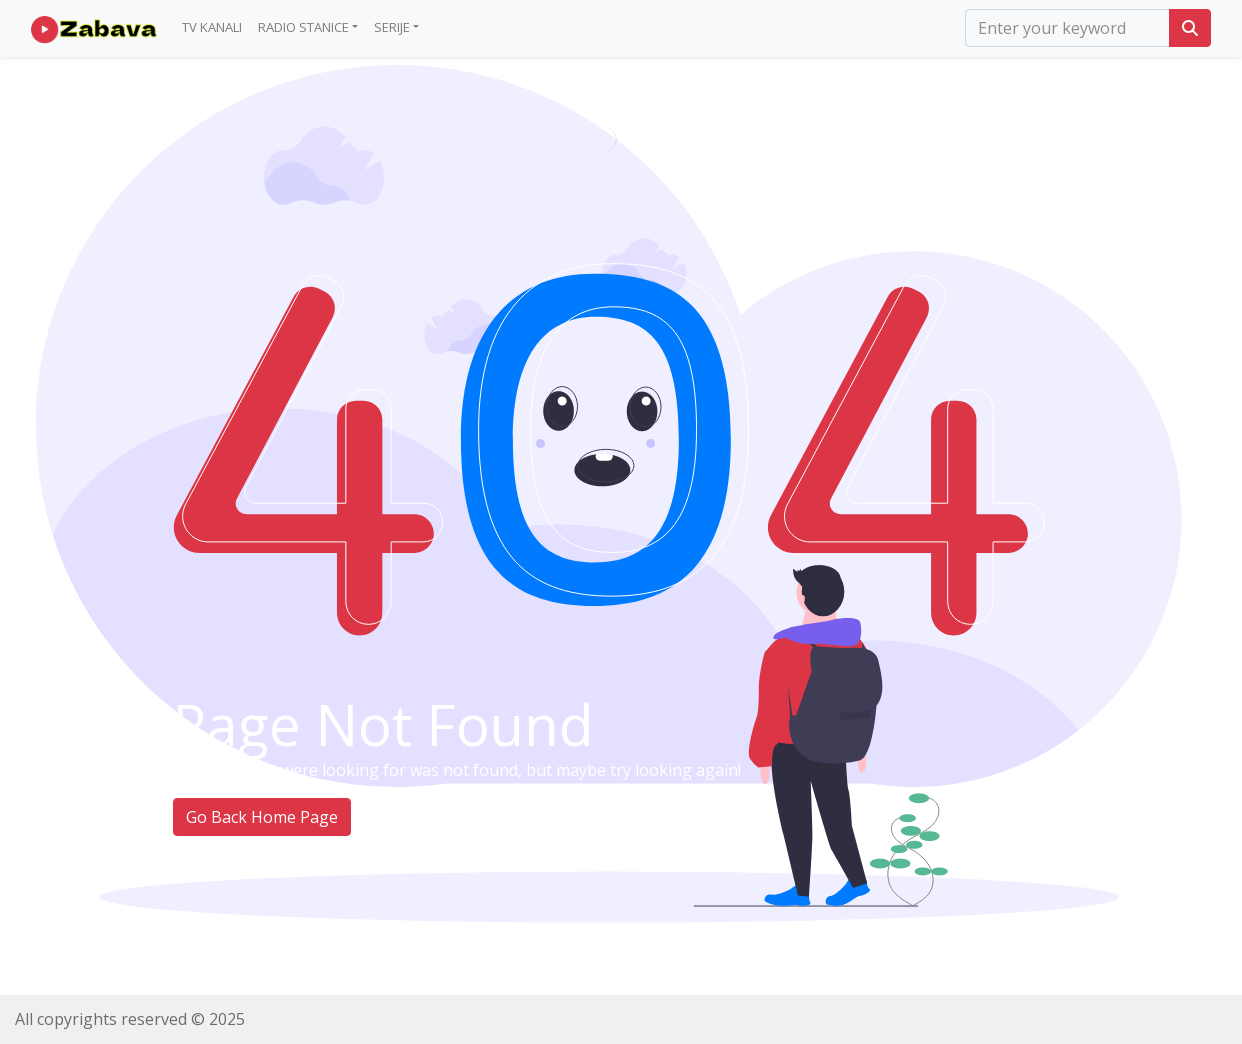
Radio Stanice (303, 27)
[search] (1067, 28)
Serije (392, 27)
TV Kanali (212, 27)
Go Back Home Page (262, 817)
